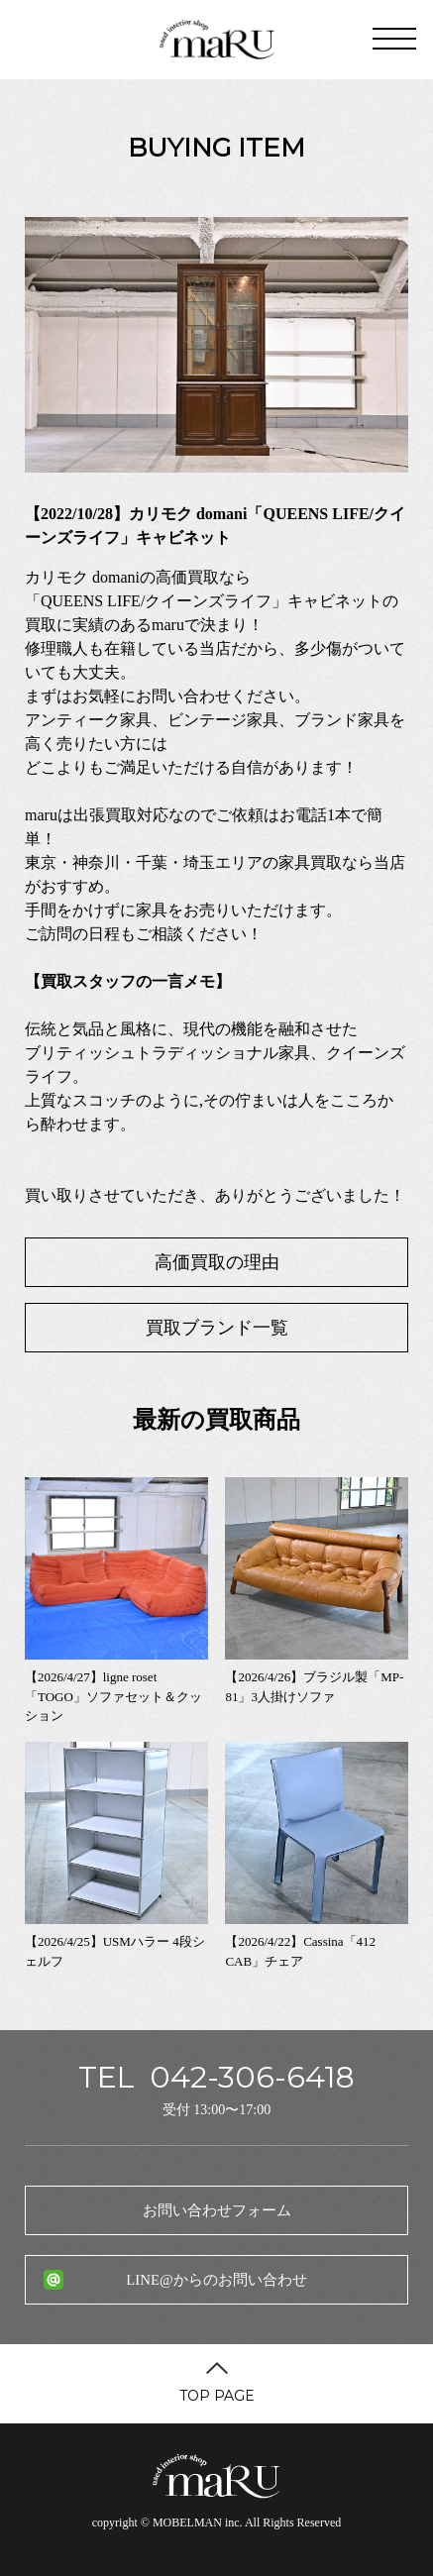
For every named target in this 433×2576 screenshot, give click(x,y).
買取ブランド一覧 (217, 1328)
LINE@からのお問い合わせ (216, 2280)
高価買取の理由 (217, 1262)
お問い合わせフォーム (217, 2210)
